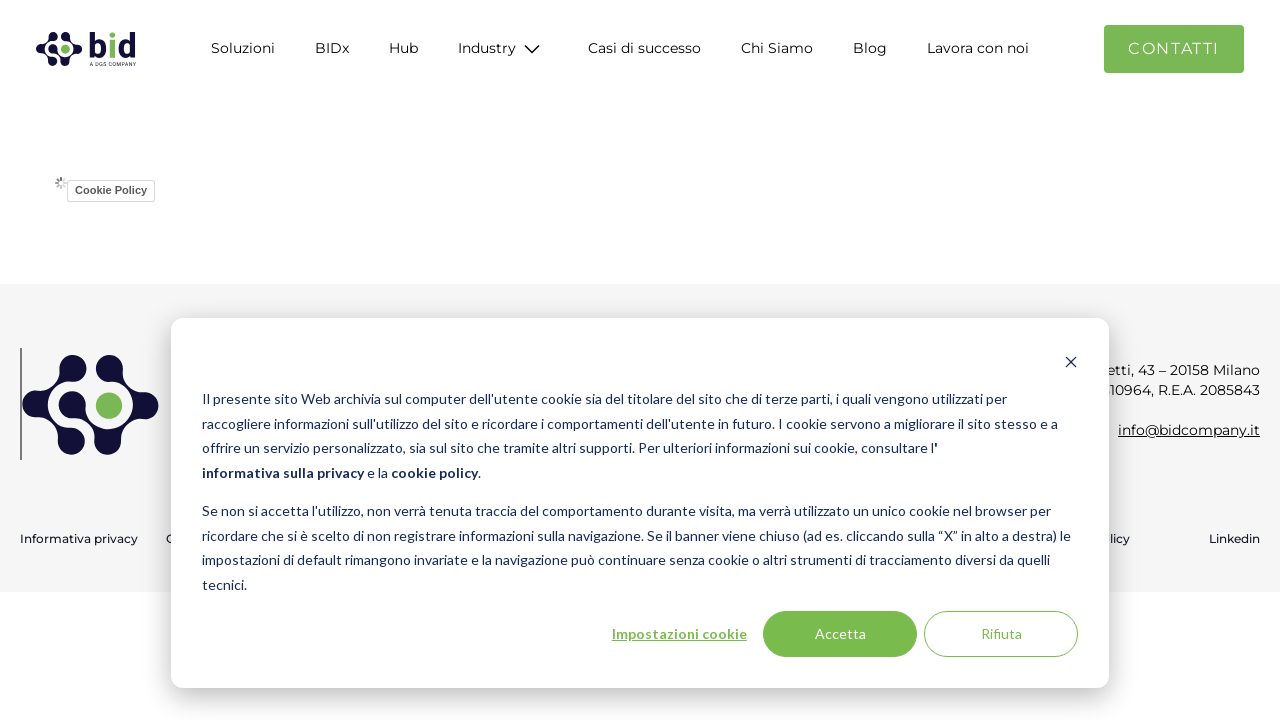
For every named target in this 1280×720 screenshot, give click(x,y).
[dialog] (640, 503)
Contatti (1174, 48)
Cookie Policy (111, 190)
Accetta (840, 633)
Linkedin (1234, 538)
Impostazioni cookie (679, 633)
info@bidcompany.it (1189, 430)
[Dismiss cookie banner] (1071, 361)
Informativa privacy (79, 538)
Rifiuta (1001, 633)
